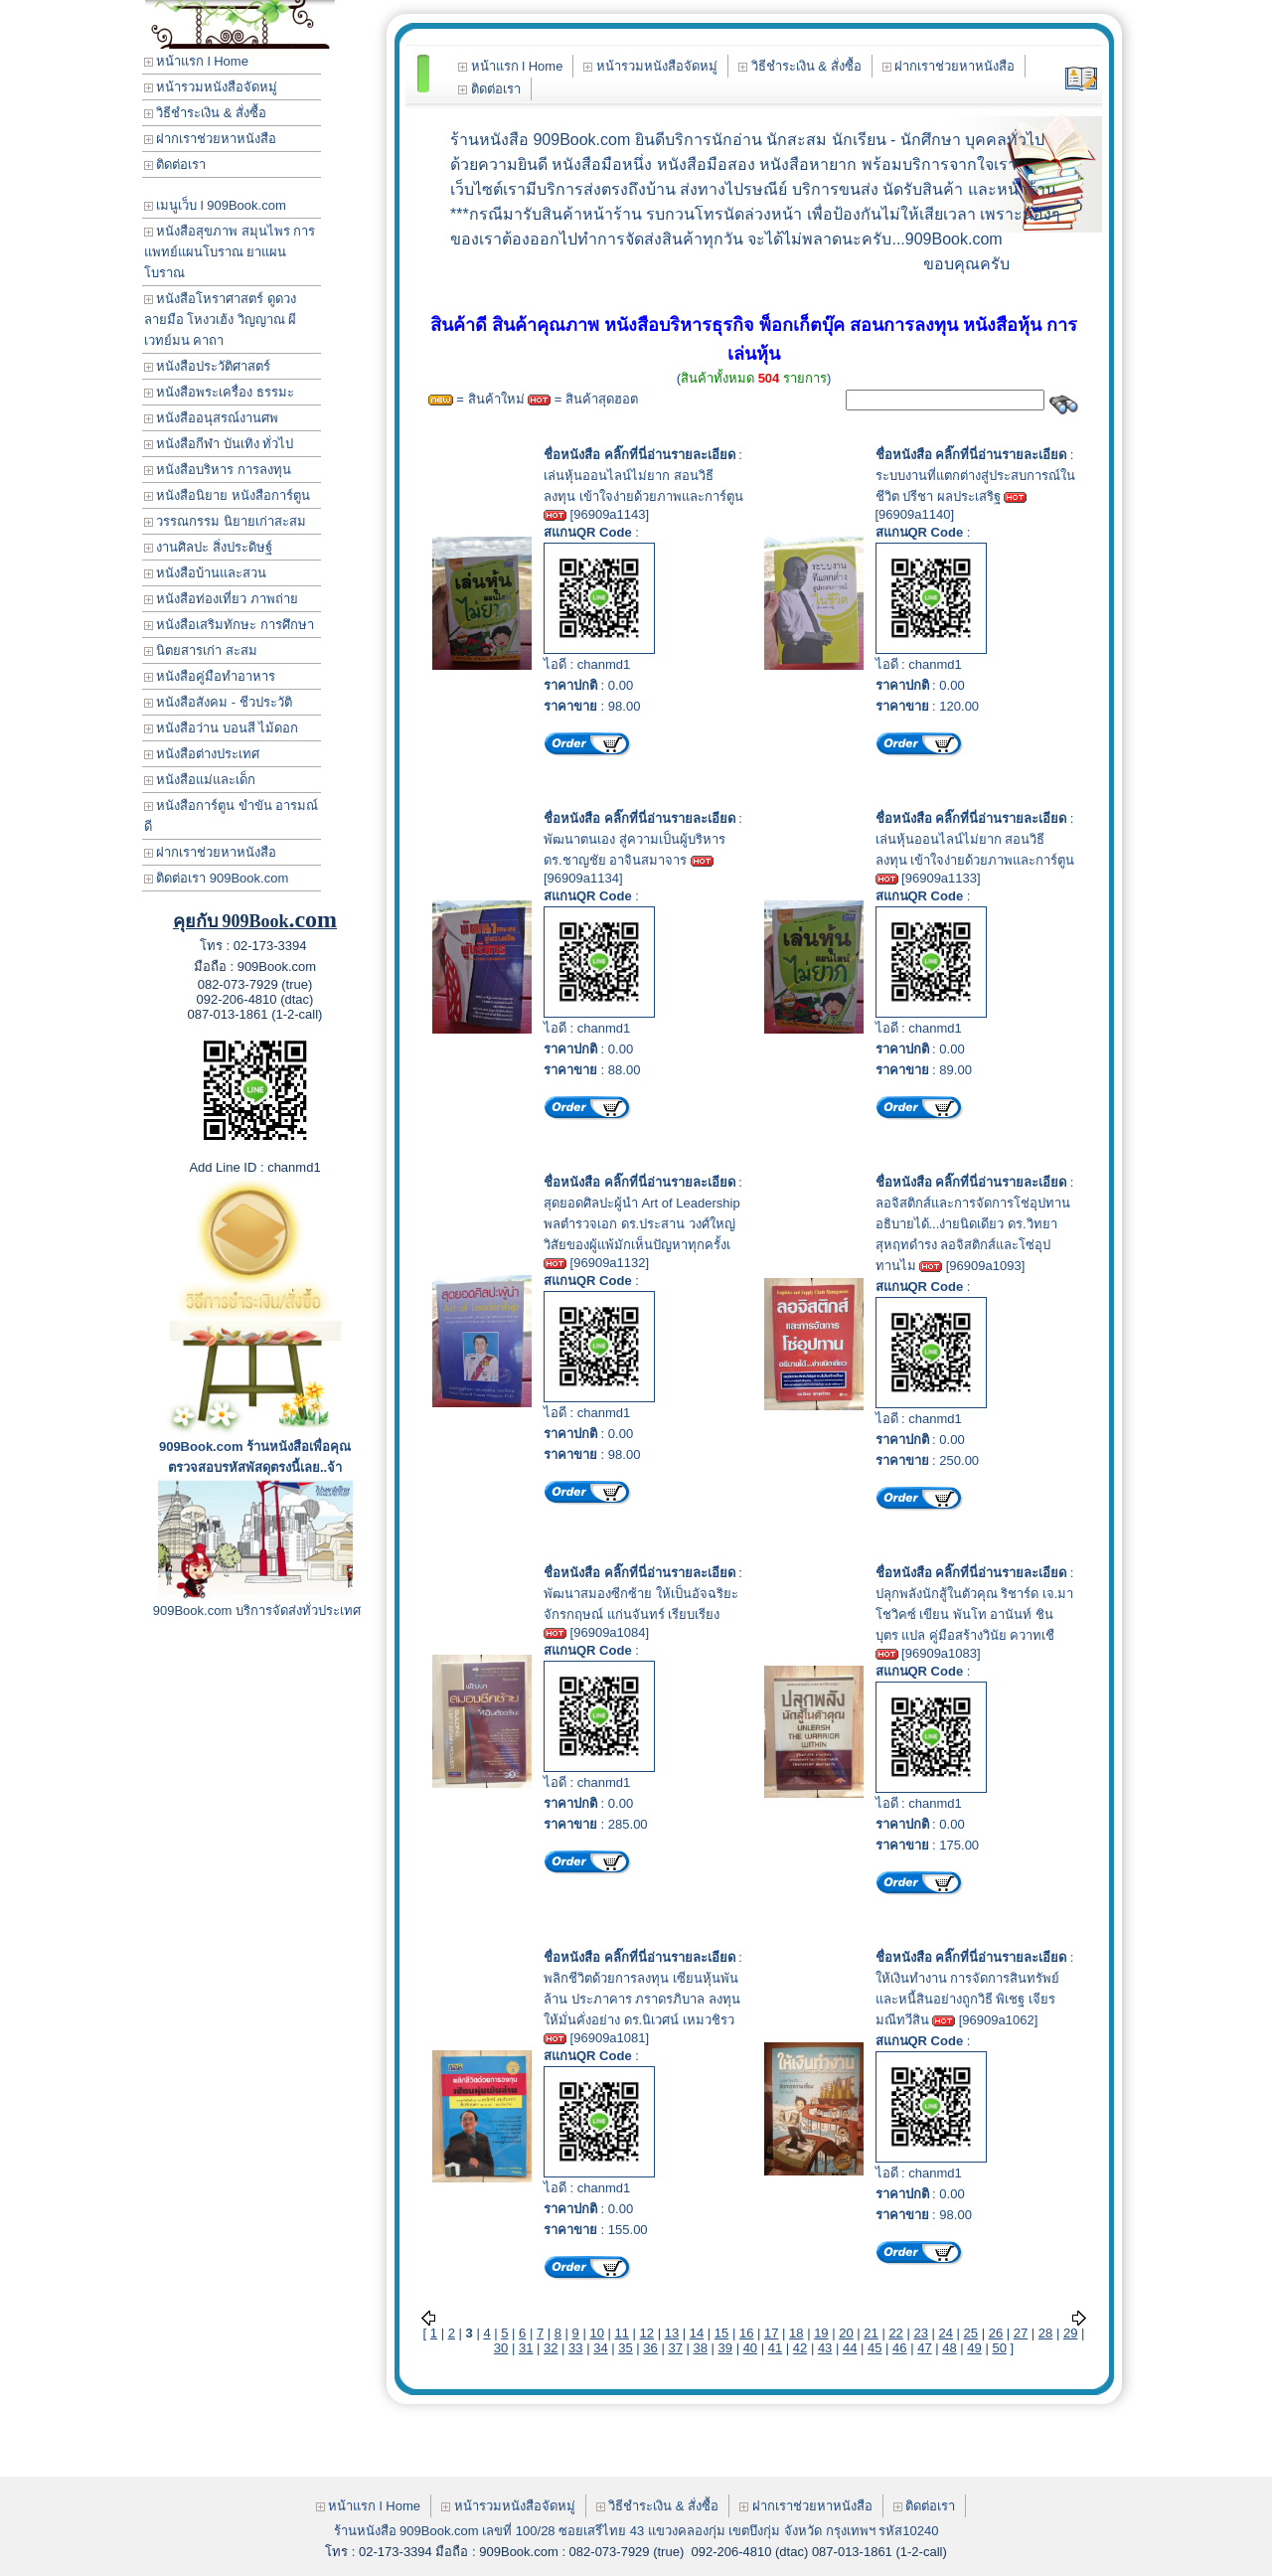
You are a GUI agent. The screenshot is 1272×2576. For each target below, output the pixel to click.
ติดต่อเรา (175, 164)
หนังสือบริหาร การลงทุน (217, 469)
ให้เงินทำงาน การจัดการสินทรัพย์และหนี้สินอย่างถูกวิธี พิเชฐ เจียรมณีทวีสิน (967, 1999)
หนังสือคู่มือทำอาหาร (210, 676)
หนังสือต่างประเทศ (202, 753)
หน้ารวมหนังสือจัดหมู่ (211, 87)
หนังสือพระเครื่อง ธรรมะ (219, 392)
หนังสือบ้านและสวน (205, 572)
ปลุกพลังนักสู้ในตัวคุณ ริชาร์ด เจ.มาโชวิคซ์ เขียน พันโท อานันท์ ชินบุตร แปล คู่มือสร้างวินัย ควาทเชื (974, 1614)
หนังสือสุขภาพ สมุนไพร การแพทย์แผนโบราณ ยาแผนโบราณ (230, 252)
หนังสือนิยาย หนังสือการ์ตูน (227, 495)
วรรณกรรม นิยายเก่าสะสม (225, 521)
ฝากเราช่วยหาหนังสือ (210, 138)
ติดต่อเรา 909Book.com (216, 878)
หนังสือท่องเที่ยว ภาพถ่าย (221, 598)
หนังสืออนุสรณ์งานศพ (211, 417)
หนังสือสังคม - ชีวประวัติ (218, 702)
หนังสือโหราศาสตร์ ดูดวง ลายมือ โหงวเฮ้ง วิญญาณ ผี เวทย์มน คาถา (220, 319)
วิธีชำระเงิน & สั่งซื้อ (205, 112)
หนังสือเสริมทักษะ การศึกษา (229, 624)
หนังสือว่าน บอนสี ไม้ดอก (221, 728)
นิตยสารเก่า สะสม (200, 650)
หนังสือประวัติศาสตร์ (207, 366)
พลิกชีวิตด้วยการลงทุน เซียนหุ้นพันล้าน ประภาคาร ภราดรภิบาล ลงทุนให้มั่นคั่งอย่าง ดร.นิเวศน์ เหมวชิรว (642, 1999)
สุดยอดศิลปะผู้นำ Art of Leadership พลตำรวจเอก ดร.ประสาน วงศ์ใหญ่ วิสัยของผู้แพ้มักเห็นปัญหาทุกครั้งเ (642, 1224)
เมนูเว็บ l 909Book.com (215, 205)
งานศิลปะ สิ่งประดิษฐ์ (208, 547)
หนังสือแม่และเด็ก (200, 779)
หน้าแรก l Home (196, 61)
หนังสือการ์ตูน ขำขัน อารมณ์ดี (231, 816)
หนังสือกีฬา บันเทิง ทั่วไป (219, 443)
